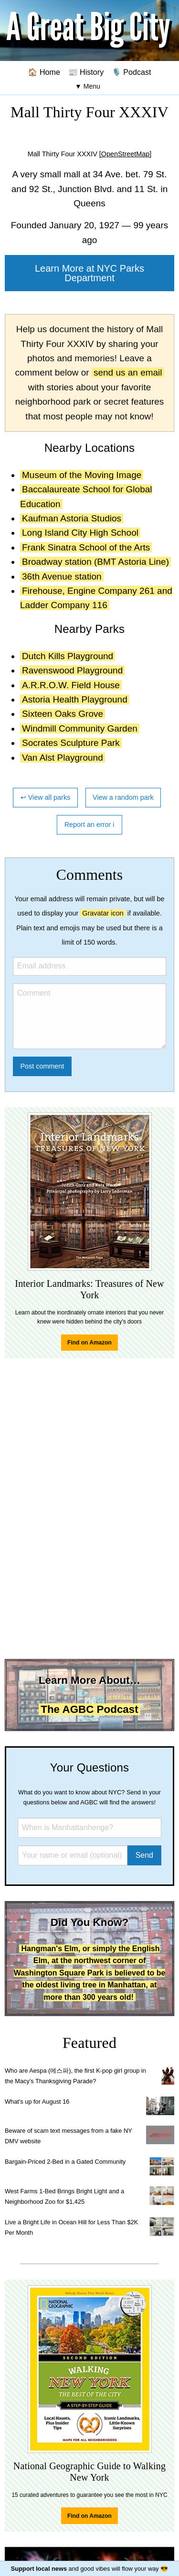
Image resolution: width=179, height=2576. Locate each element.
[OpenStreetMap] (125, 154)
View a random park (123, 797)
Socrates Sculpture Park (71, 743)
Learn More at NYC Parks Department (89, 273)
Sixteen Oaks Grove (62, 714)
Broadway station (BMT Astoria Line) (95, 562)
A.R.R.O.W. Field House (71, 685)
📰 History (86, 72)
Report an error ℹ (89, 824)
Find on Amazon (89, 1342)
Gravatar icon (102, 913)
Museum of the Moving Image (81, 475)
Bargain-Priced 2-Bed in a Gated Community (65, 2161)
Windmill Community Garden (79, 728)
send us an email (128, 372)
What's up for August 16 (37, 2101)
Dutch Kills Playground (67, 656)
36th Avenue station (62, 576)
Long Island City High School (80, 533)
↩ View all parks (46, 797)
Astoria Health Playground (74, 699)
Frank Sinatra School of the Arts (86, 547)
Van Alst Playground (62, 758)
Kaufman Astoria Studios (71, 518)
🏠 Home (44, 72)
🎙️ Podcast (131, 72)
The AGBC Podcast (89, 1709)
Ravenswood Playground (72, 670)
